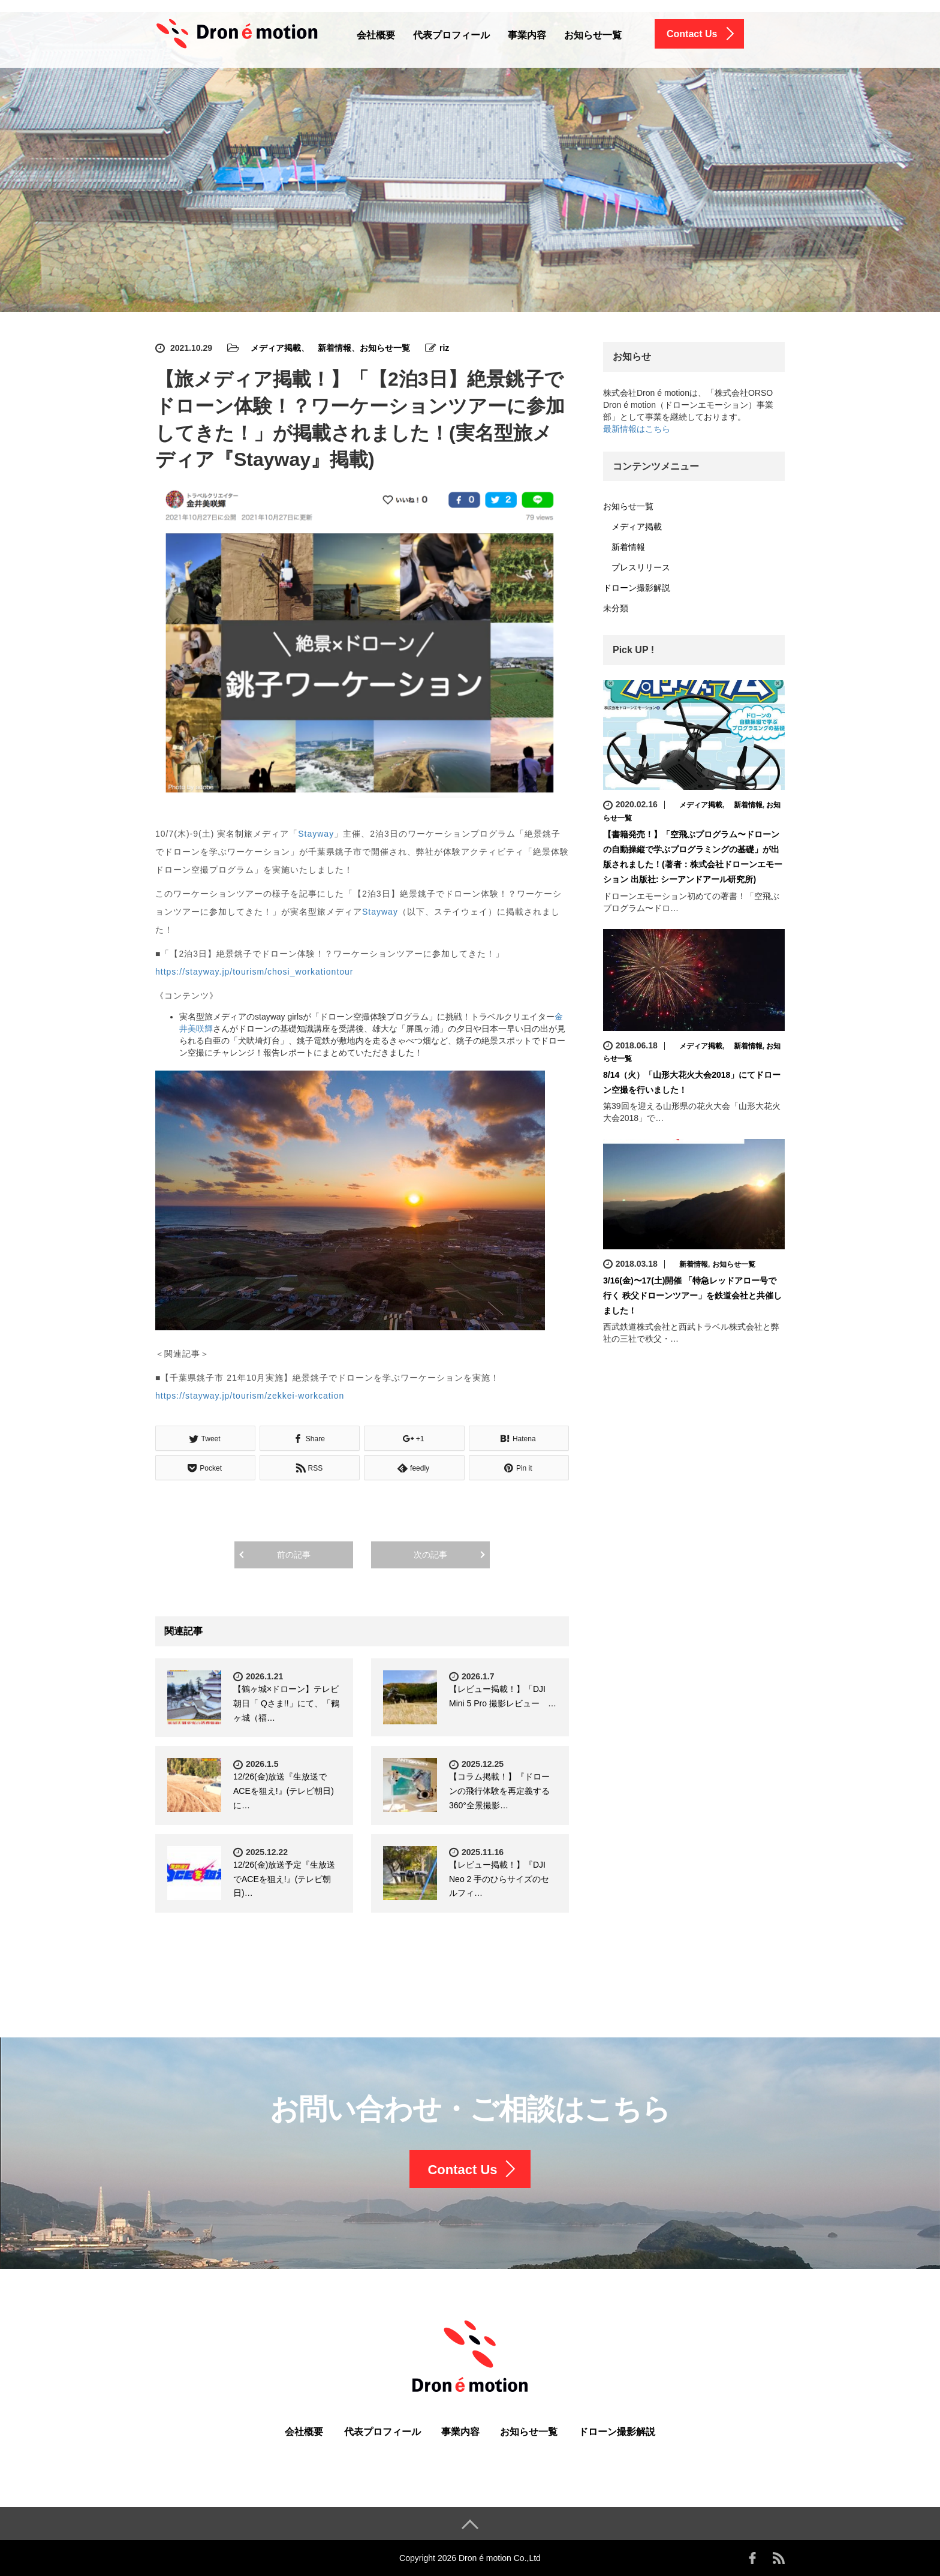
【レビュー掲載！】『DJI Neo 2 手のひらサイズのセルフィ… (499, 1879)
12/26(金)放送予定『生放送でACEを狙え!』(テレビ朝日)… (284, 1879)
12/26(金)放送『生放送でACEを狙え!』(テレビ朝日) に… (283, 1791)
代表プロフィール (451, 35)
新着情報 (330, 348)
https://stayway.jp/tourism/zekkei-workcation (249, 1395)
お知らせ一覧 (593, 35)
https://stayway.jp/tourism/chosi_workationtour (254, 971)
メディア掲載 (271, 348)
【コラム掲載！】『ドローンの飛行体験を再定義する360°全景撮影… (499, 1791)
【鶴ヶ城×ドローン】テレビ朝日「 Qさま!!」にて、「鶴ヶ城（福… (286, 1703)
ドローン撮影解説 (636, 588)
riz (444, 348)
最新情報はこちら (636, 429)
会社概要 (376, 35)
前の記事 (294, 1554)
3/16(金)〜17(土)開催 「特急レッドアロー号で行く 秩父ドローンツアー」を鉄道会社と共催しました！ (692, 1295)
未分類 (615, 608)
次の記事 (430, 1554)
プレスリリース (636, 567)
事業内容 (527, 35)
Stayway (316, 833)
